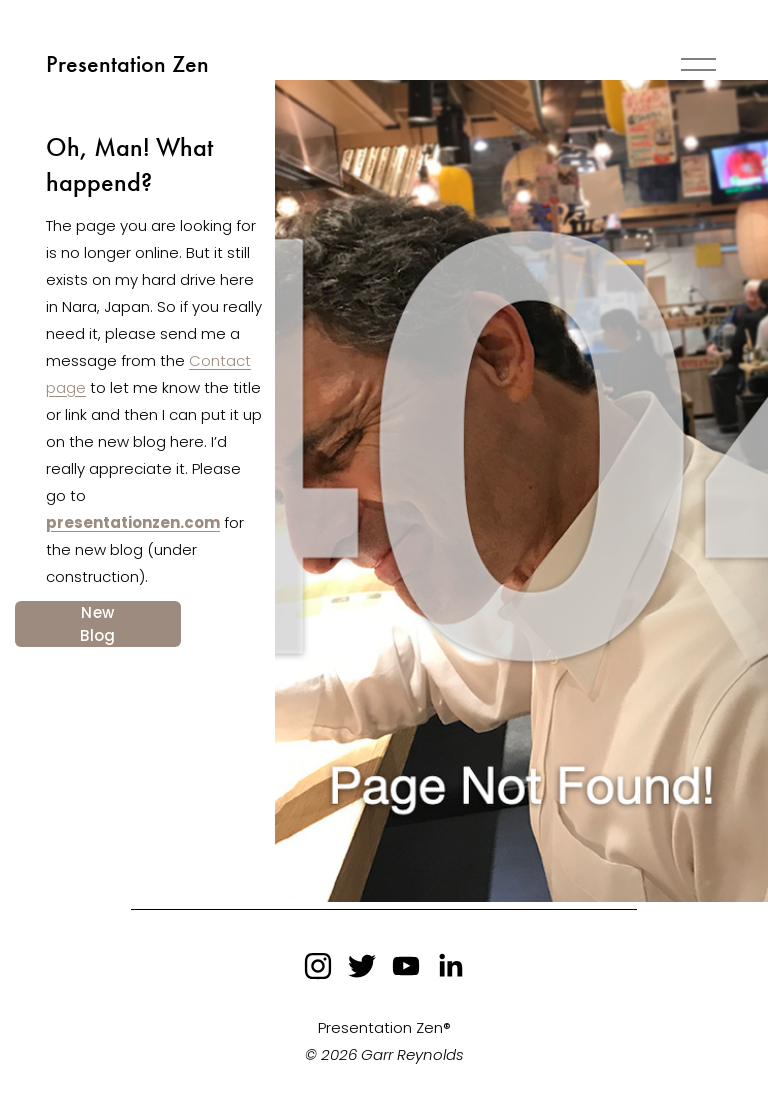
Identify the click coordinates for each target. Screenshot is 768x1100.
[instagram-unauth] (318, 966)
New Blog (97, 624)
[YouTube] (406, 966)
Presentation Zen (127, 64)
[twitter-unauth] (362, 966)
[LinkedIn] (450, 966)
